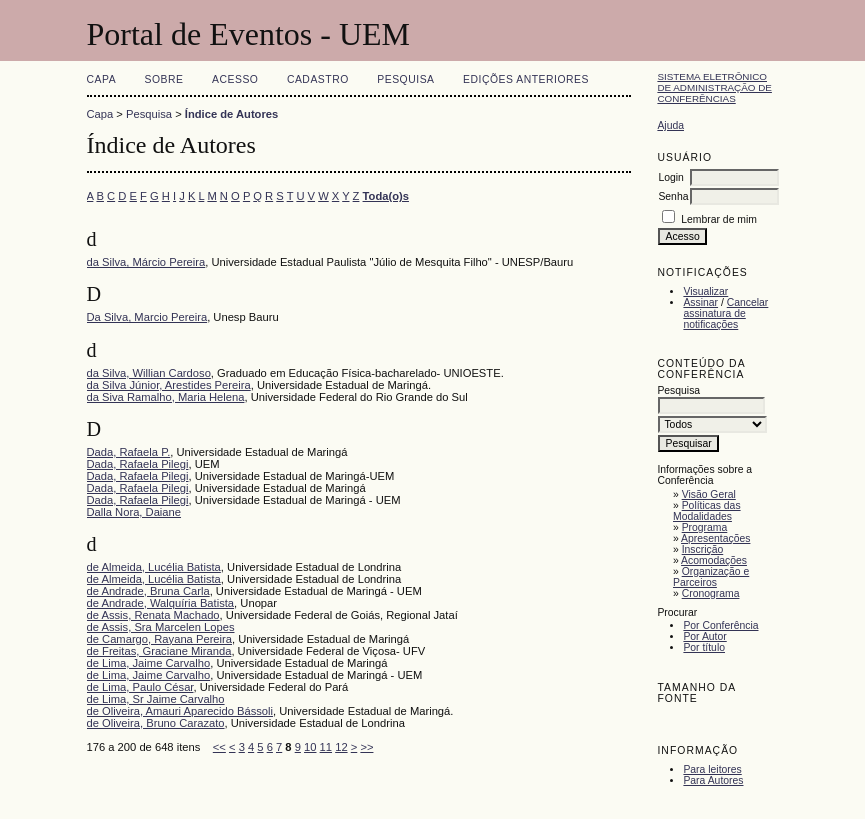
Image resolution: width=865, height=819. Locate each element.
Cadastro (318, 79)
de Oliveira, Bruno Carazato (156, 723)
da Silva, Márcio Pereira (146, 262)
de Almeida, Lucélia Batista (154, 567)
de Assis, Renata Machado (153, 615)
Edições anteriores (526, 79)
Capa (102, 79)
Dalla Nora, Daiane (134, 512)
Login (670, 177)
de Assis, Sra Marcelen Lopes (161, 627)
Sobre (164, 79)
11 (326, 747)
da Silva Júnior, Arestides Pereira (169, 385)
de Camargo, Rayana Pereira (160, 639)
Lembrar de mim (719, 219)
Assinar (700, 302)
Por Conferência (720, 625)
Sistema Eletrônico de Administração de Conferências (714, 87)
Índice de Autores (231, 114)
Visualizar (705, 291)
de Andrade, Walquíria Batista (161, 603)
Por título (704, 647)
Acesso (235, 79)
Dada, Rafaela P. (129, 452)
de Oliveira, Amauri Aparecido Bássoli (180, 711)
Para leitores (712, 769)
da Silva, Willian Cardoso (149, 373)
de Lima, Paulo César (140, 687)
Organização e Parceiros (711, 577)
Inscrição (703, 549)
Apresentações (715, 538)
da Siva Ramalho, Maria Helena (166, 397)
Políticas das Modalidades (707, 511)
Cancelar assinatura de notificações (725, 313)
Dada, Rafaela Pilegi (138, 464)
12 (341, 747)
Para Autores (713, 780)
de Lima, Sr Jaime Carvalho (156, 699)
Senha (673, 196)
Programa (705, 527)
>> (366, 747)
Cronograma (711, 593)
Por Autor (704, 636)
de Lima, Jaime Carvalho (149, 663)
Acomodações (714, 560)
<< (219, 747)
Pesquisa (405, 79)
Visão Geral (709, 494)
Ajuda (670, 125)
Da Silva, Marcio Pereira (147, 317)
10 (310, 747)
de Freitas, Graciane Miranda (159, 651)
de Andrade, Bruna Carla (148, 591)
